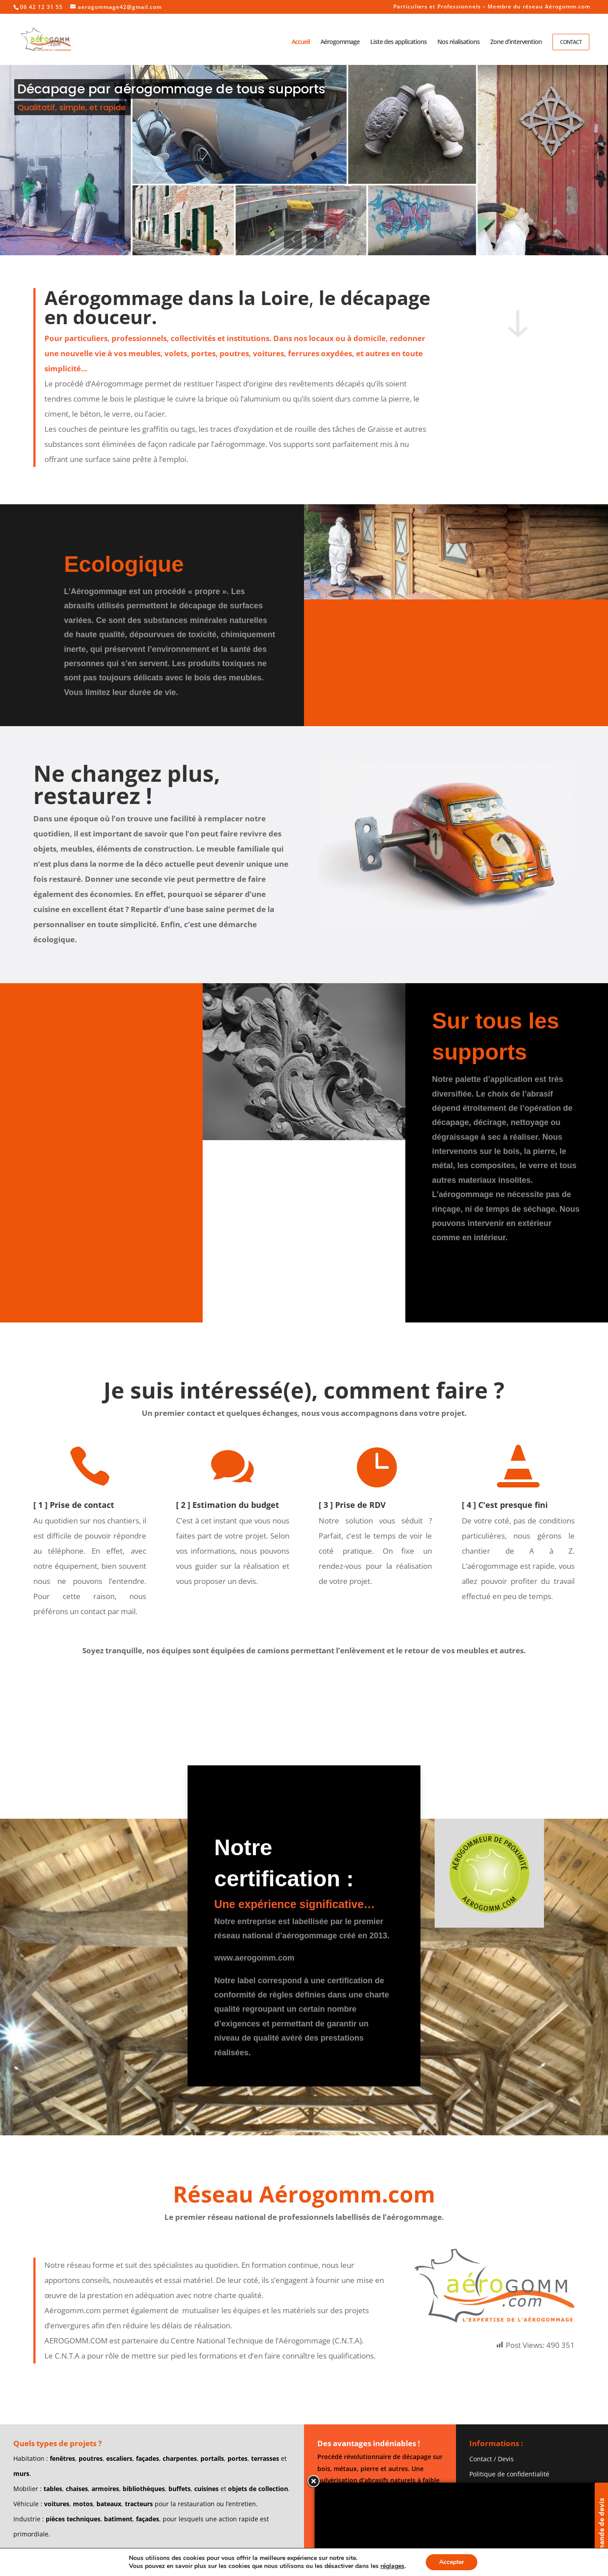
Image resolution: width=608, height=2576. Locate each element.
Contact (571, 42)
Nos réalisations (458, 42)
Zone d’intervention (516, 42)
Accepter (451, 2562)
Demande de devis (601, 2529)
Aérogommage (340, 42)
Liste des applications (398, 42)
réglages (392, 2566)
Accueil (301, 42)
